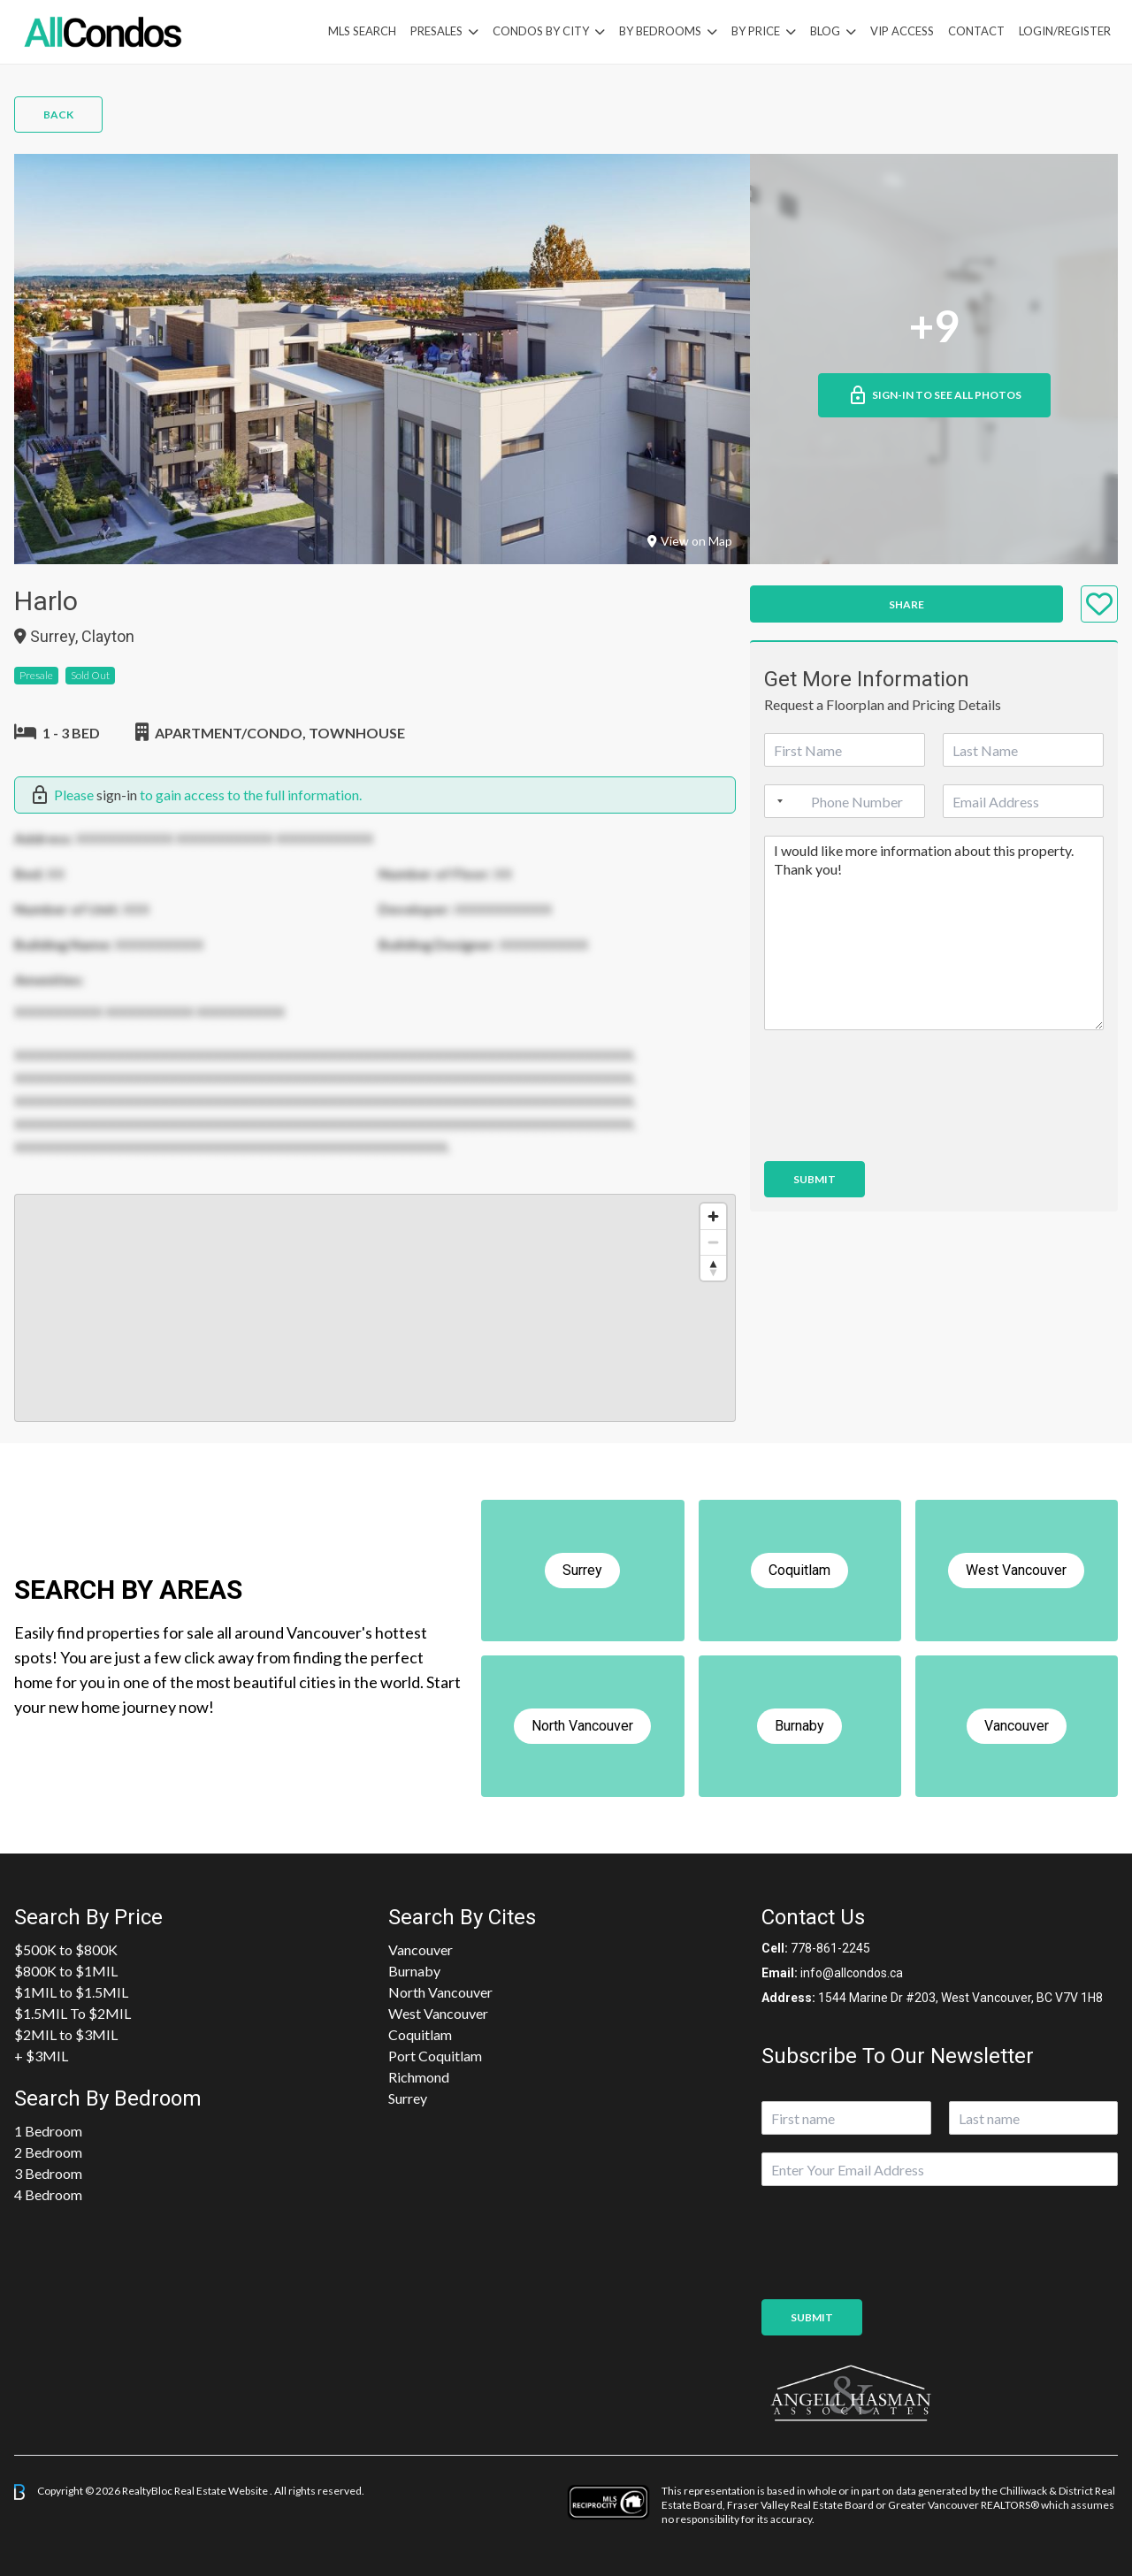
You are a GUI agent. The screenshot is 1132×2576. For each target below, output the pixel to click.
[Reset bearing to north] (713, 1267)
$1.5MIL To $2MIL (72, 2013)
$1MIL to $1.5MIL (71, 1992)
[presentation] (898, 1132)
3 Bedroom (48, 2173)
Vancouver (420, 1949)
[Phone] (844, 801)
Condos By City (541, 31)
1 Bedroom (48, 2130)
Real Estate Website (222, 2490)
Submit (814, 1179)
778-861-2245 (830, 1948)
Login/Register (1065, 31)
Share (906, 604)
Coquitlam (420, 2034)
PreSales (436, 31)
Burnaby (414, 1970)
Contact (976, 31)
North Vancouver (440, 1992)
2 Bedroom (48, 2152)
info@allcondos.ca (851, 1973)
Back (58, 114)
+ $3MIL (41, 2055)
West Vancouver (438, 2013)
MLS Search (362, 31)
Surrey (407, 2098)
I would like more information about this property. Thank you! (934, 933)
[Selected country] (776, 801)
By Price (755, 31)
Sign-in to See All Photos (934, 395)
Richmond (418, 2076)
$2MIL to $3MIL (66, 2034)
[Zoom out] (713, 1242)
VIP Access (902, 31)
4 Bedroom (48, 2194)
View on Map (689, 540)
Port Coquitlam (435, 2055)
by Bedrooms (660, 31)
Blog (825, 31)
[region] (375, 1308)
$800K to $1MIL (66, 1970)
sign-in (116, 794)
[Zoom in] (713, 1216)
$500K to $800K (66, 1949)
